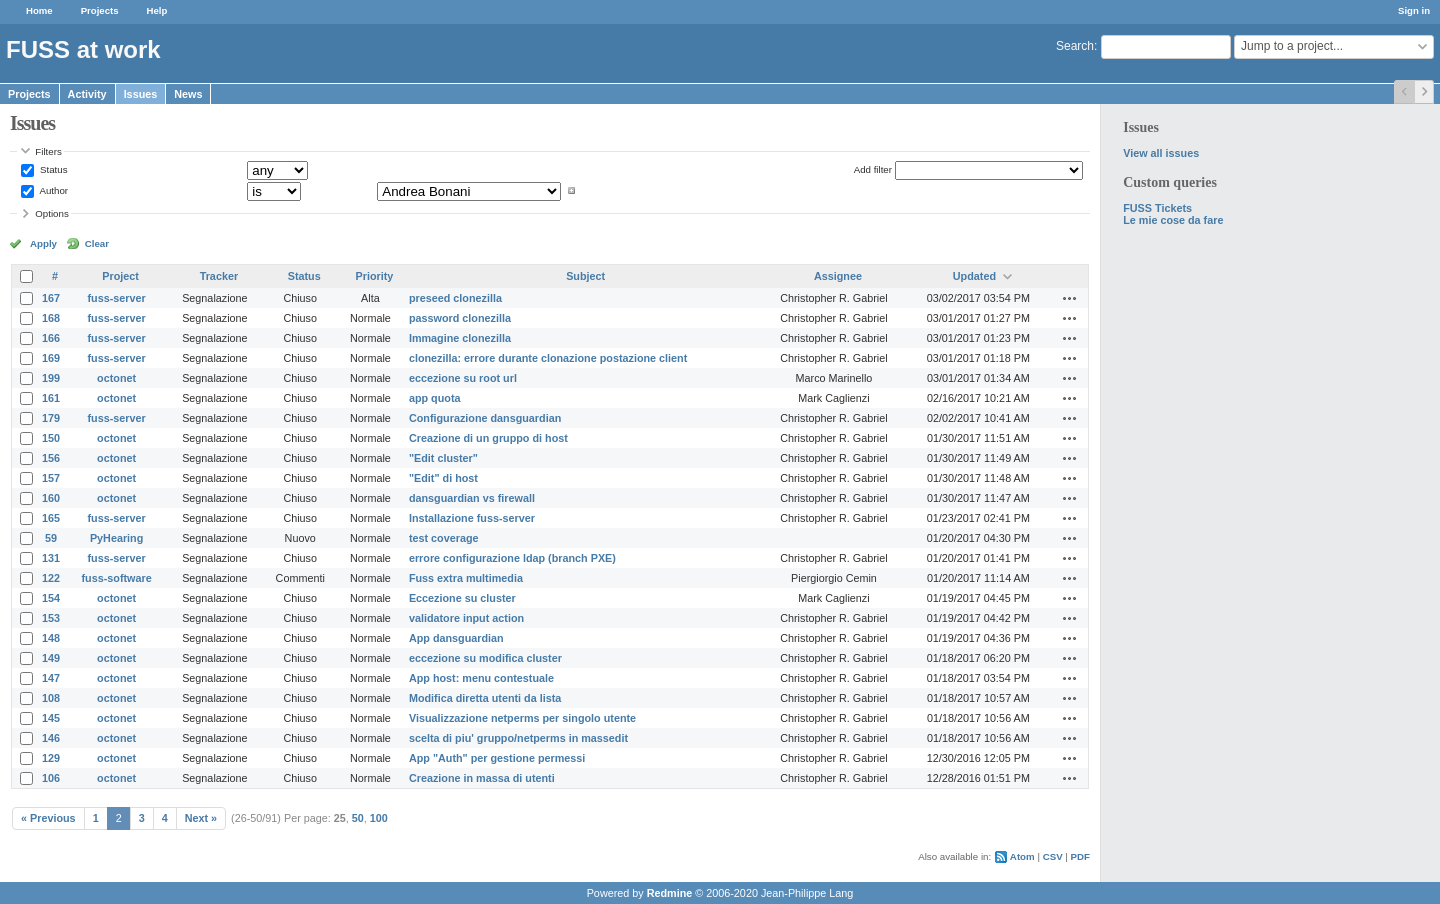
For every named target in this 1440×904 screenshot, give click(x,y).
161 (51, 398)
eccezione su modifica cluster (485, 658)
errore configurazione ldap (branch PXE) (512, 558)
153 (51, 618)
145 (51, 718)
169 (51, 358)
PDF (1080, 856)
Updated (974, 276)
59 (51, 538)
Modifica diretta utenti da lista (485, 698)
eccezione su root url (463, 378)
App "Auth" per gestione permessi (497, 758)
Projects (100, 10)
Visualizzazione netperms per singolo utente (522, 718)
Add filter (873, 169)
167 (51, 298)
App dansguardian (456, 638)
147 (51, 678)
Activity (87, 94)
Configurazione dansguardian (485, 418)
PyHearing (116, 538)
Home (39, 10)
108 (51, 698)
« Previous (48, 818)
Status (52, 169)
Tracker (219, 276)
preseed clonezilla (455, 298)
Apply (43, 243)
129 (51, 758)
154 (51, 598)
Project (120, 276)
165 (51, 518)
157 (51, 478)
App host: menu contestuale (481, 678)
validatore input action (466, 618)
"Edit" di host (443, 478)
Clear (97, 243)
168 (51, 318)
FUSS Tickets (1157, 208)
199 (51, 378)
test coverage (444, 538)
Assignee (838, 276)
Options (52, 213)
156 (51, 458)
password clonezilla (460, 318)
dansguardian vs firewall (472, 498)
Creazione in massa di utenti (482, 778)
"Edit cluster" (443, 458)
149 (51, 658)
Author (52, 190)
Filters (48, 151)
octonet (116, 378)
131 (51, 558)
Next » (201, 818)
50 (358, 818)
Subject (585, 276)
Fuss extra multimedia (466, 578)
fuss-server (117, 298)
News (188, 94)
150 (51, 438)
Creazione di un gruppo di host (488, 438)
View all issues (1161, 153)
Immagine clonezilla (460, 338)
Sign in (1414, 10)
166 (51, 338)
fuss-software (117, 578)
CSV (1053, 856)
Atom (1022, 856)
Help (157, 10)
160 (51, 498)
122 (51, 578)
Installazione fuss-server (472, 518)
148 (51, 638)
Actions (1070, 298)
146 (51, 738)
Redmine (670, 893)
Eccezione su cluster (462, 598)
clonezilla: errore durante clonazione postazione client (548, 358)
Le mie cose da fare (1173, 220)
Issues (141, 94)
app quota (435, 398)
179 (51, 418)
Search (1075, 46)
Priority (374, 276)
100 (379, 818)
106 (51, 778)
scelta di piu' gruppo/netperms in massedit (518, 738)
